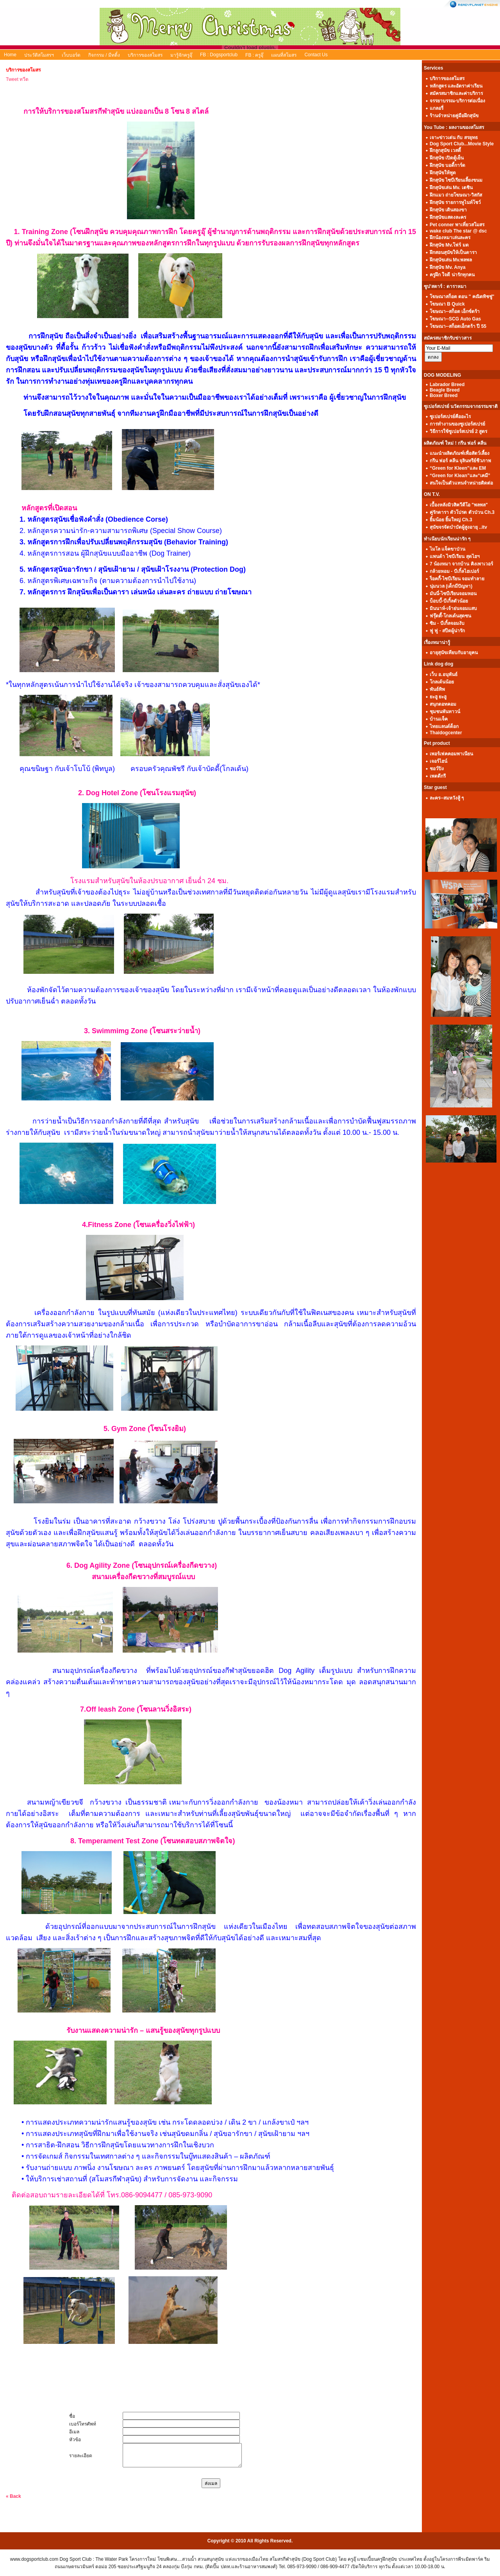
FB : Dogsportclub (219, 54)
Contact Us (315, 54)
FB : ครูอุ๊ (254, 55)
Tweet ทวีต (17, 79)
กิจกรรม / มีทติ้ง (104, 55)
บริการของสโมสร (145, 55)
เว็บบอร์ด (71, 55)
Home (10, 54)
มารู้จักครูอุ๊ (181, 55)
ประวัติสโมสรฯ (39, 55)
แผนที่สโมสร (283, 55)
